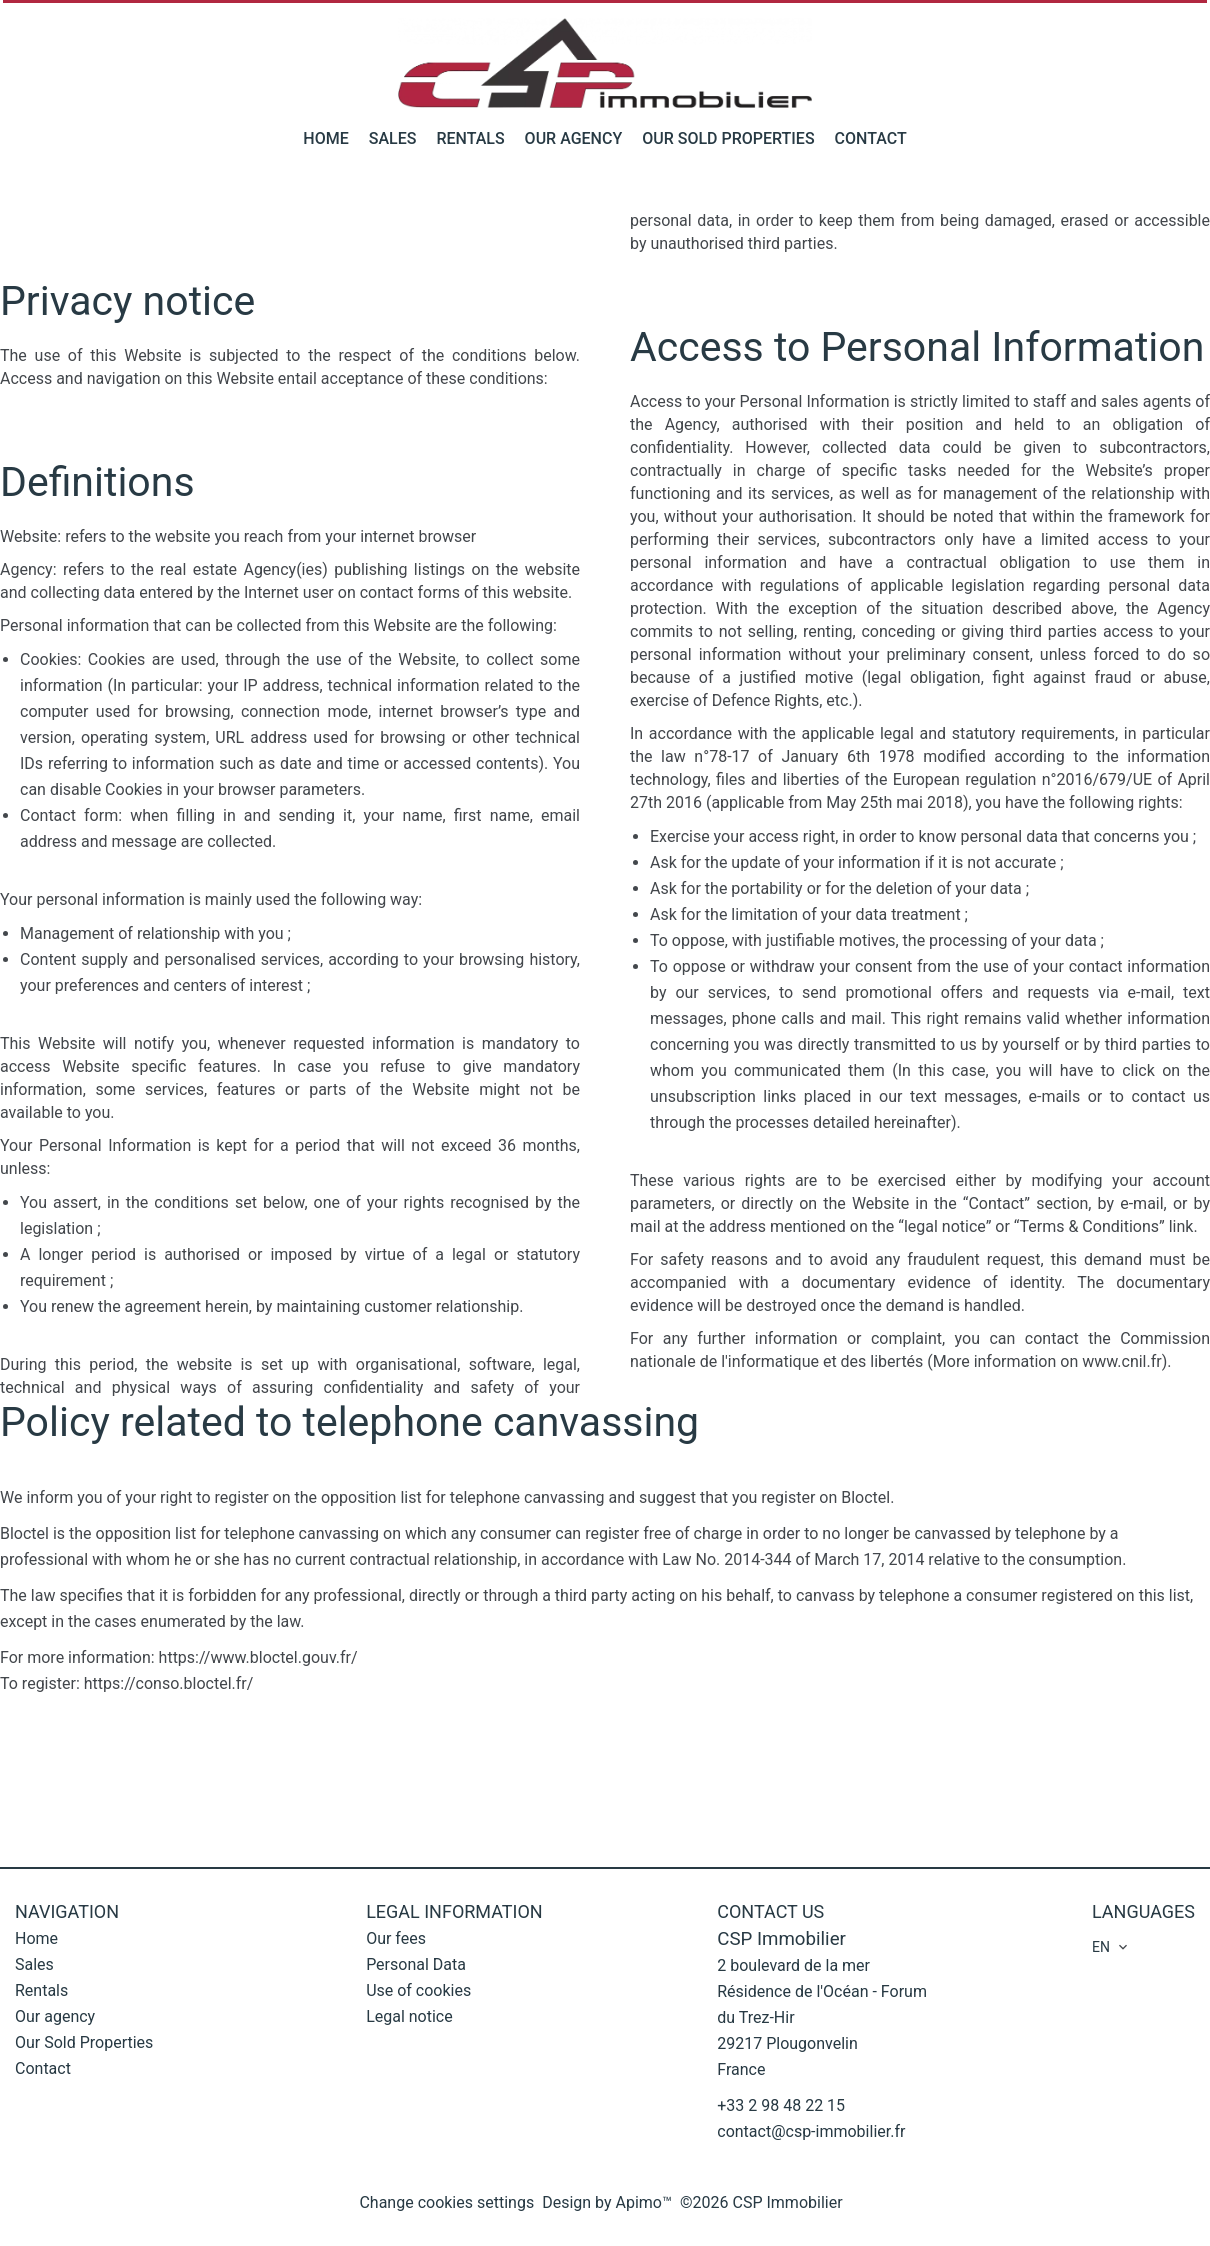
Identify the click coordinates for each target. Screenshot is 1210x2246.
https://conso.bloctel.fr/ (169, 1683)
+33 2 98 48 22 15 (781, 2105)
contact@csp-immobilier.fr (811, 2131)
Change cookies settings (446, 2202)
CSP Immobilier (781, 1939)
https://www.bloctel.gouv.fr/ (258, 1657)
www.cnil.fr (1122, 1361)
